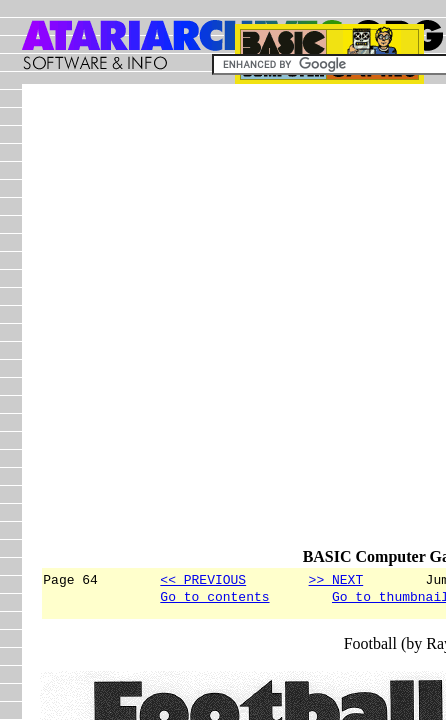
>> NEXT (336, 579)
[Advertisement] (223, 325)
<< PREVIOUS (203, 579)
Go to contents (214, 599)
